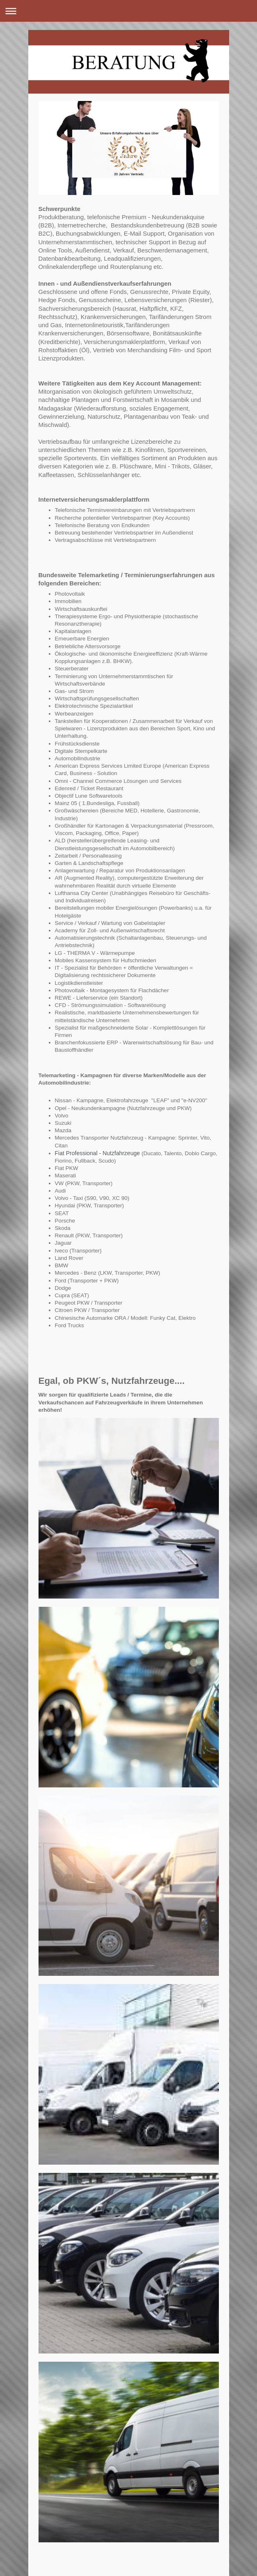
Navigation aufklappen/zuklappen (128, 11)
